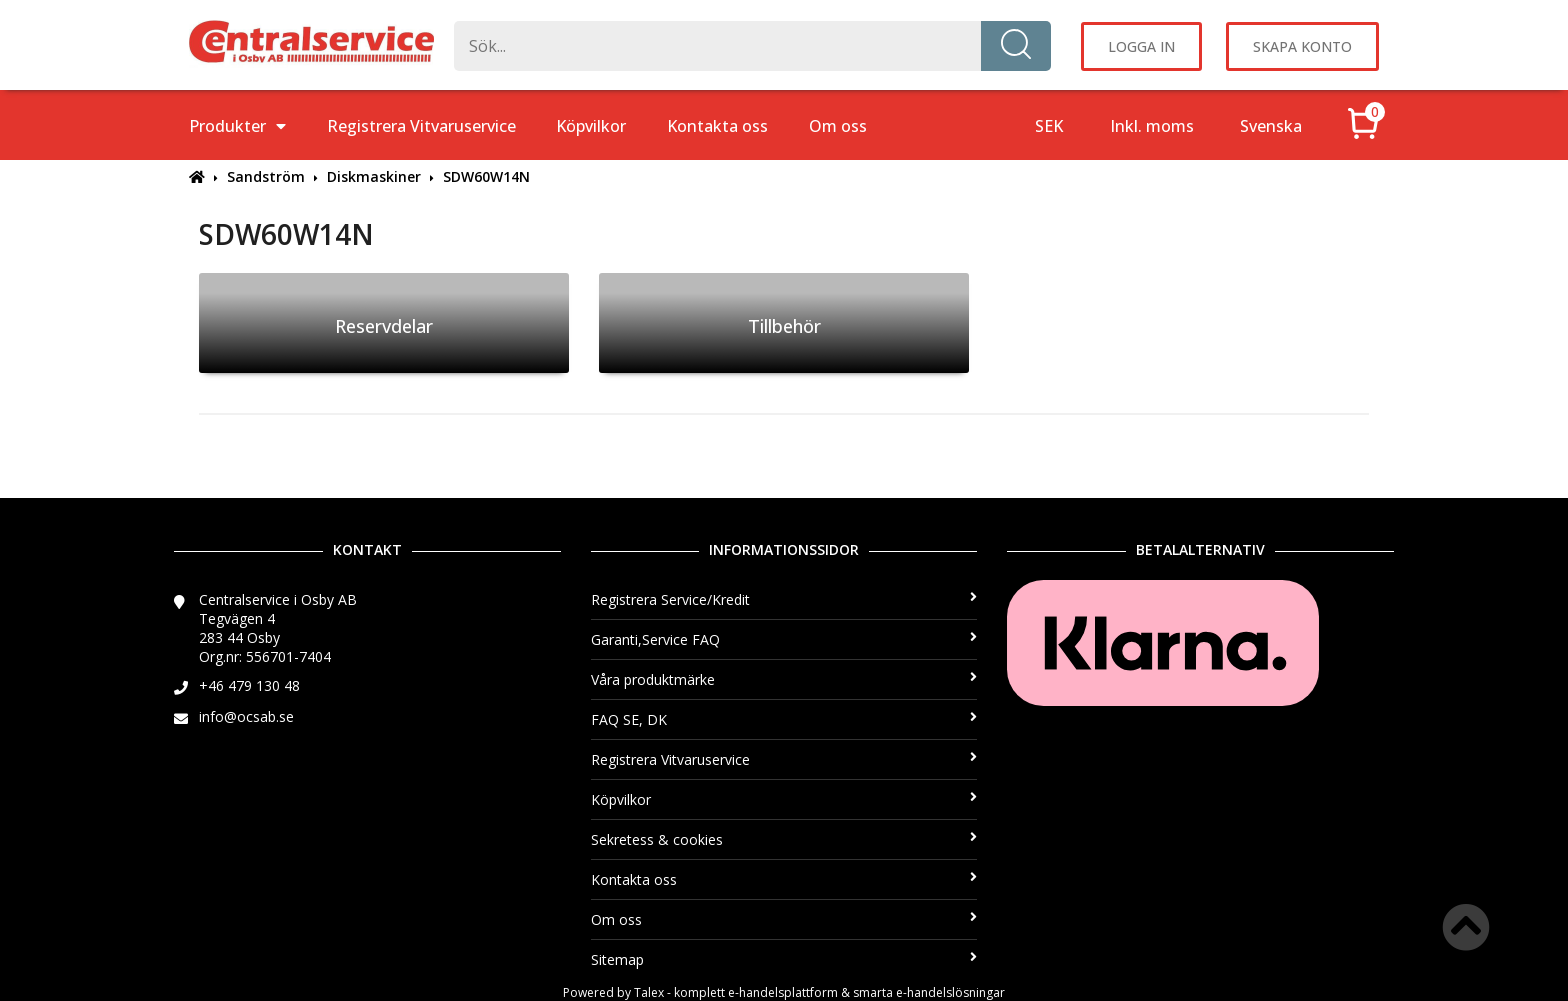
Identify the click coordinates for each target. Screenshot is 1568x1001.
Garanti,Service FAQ (784, 639)
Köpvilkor (591, 126)
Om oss (838, 126)
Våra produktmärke (784, 679)
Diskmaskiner (374, 176)
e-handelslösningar (950, 992)
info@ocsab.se (246, 716)
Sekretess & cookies (784, 839)
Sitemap (784, 959)
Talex (649, 992)
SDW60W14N (486, 176)
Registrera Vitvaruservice (421, 126)
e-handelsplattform (783, 992)
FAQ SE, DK (784, 719)
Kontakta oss (717, 126)
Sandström (266, 176)
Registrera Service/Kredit (784, 599)
